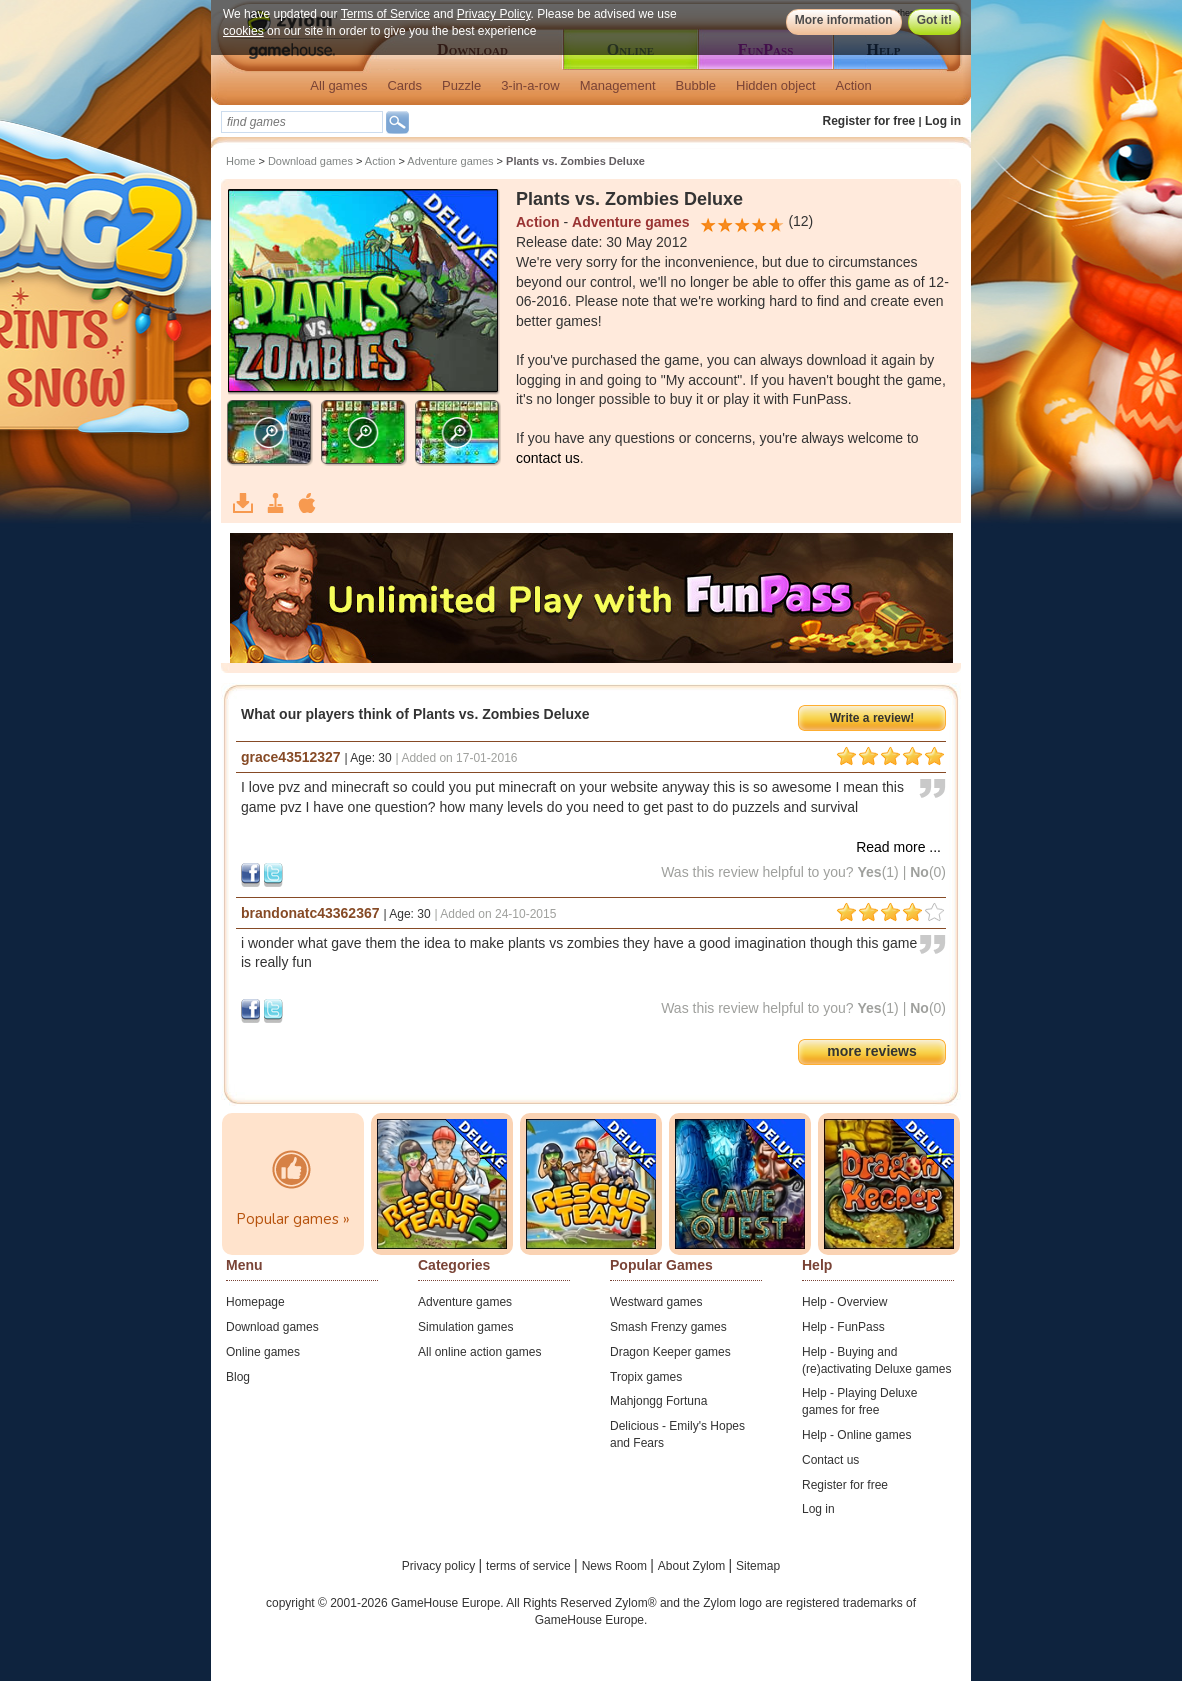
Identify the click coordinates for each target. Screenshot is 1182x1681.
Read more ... (898, 847)
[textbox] (302, 122)
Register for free (869, 121)
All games (338, 85)
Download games (310, 161)
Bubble (696, 85)
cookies (243, 31)
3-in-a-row (530, 85)
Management (618, 85)
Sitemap (758, 1566)
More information (844, 20)
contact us (548, 458)
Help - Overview (844, 1302)
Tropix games (646, 1377)
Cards (404, 85)
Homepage (255, 1302)
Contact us (830, 1460)
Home (240, 161)
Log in (943, 121)
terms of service (530, 1566)
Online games (263, 1352)
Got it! (934, 20)
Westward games (656, 1302)
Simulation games (465, 1327)
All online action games (479, 1352)
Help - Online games (856, 1435)
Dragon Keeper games (670, 1352)
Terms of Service (385, 14)
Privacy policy (440, 1566)
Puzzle (461, 85)
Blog (238, 1377)
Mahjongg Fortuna (658, 1401)
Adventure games (450, 161)
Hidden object (776, 85)
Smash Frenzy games (668, 1327)
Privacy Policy (494, 14)
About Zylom (693, 1566)
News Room (616, 1566)
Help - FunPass (843, 1327)
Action (854, 85)
